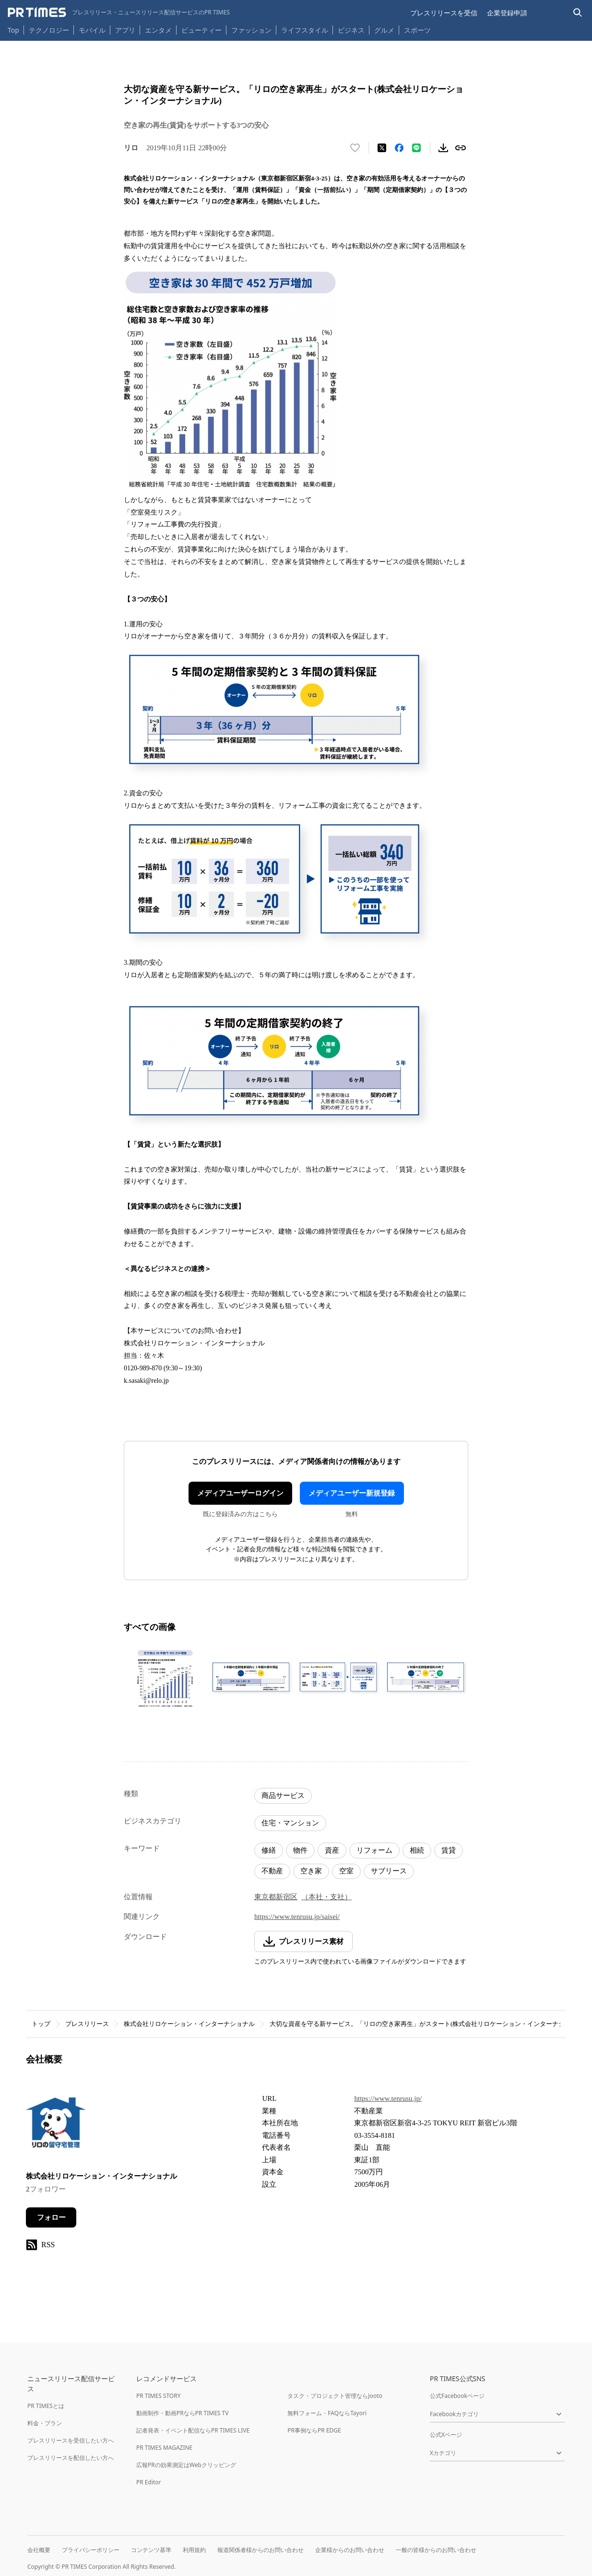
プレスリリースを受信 (443, 12)
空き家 (311, 1871)
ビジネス (351, 30)
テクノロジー (49, 30)
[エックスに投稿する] (382, 148)
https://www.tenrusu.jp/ (388, 2098)
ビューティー (201, 30)
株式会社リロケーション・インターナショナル (189, 2023)
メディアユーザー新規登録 (351, 1493)
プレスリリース (87, 2023)
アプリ (125, 30)
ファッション (251, 30)
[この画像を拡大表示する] (165, 1678)
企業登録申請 (507, 12)
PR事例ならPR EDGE (314, 2430)
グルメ (384, 30)
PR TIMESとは (45, 2406)
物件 (300, 1850)
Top (13, 30)
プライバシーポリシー (90, 2550)
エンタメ (158, 30)
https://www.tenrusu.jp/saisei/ (297, 1916)
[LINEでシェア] (416, 148)
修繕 (268, 1850)
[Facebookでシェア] (399, 148)
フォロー (51, 2217)
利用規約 (194, 2550)
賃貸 (448, 1850)
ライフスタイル (304, 30)
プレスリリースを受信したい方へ (70, 2440)
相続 (417, 1850)
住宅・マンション (290, 1823)
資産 (332, 1850)
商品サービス (283, 1795)
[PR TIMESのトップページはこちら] (119, 12)
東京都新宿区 (275, 1897)
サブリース (389, 1871)
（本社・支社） (326, 1897)
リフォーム (374, 1850)
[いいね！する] (355, 148)
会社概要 (38, 2550)
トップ (41, 2023)
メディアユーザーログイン (240, 1493)
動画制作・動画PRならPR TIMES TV (182, 2413)
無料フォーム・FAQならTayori (327, 2413)
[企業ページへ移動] (56, 2125)
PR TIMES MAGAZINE (164, 2448)
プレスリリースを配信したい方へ (70, 2458)
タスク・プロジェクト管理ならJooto (334, 2396)
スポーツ (417, 30)
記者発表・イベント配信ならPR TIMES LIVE (192, 2430)
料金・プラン (44, 2423)
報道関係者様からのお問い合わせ (260, 2550)
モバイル (92, 30)
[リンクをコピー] (460, 148)
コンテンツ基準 (151, 2550)
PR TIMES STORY (158, 2396)
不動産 (272, 1871)
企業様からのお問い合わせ (349, 2550)
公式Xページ (446, 2435)
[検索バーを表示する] (577, 12)
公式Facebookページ (457, 2396)
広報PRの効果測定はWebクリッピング (186, 2465)
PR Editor (148, 2482)
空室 (346, 1871)
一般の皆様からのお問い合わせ (436, 2550)
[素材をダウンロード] (443, 148)
